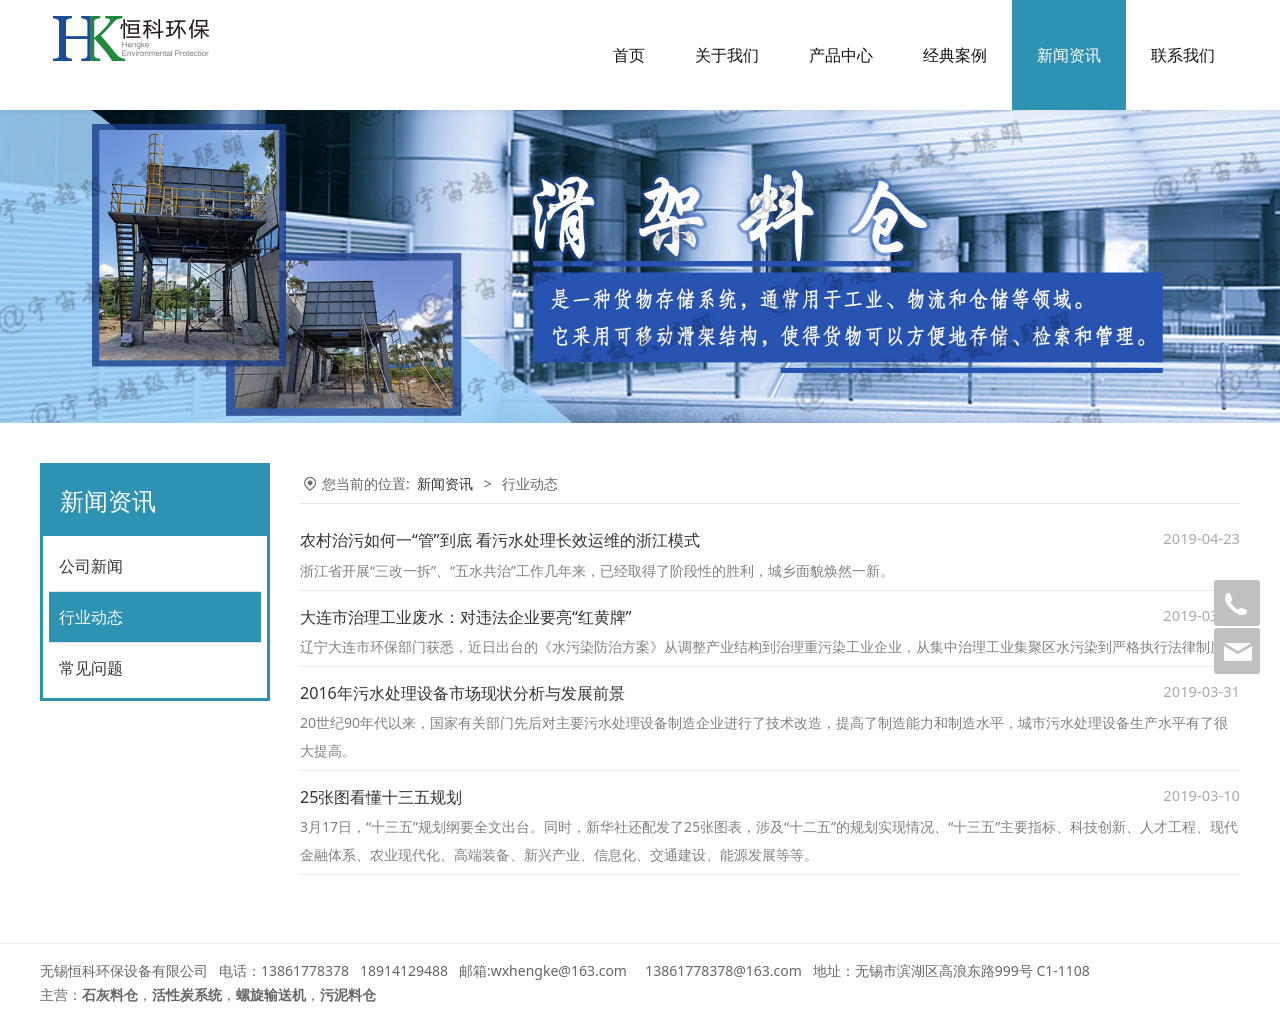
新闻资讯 (1069, 55)
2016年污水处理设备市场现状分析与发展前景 (462, 693)
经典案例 (955, 55)
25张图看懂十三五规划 (381, 797)
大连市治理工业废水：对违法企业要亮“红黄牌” (466, 617)
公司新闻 (91, 566)
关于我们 (727, 55)
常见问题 (91, 668)
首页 (629, 55)
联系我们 (1183, 55)
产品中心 (841, 55)
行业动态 (91, 617)
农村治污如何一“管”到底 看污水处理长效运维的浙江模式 (500, 540)
